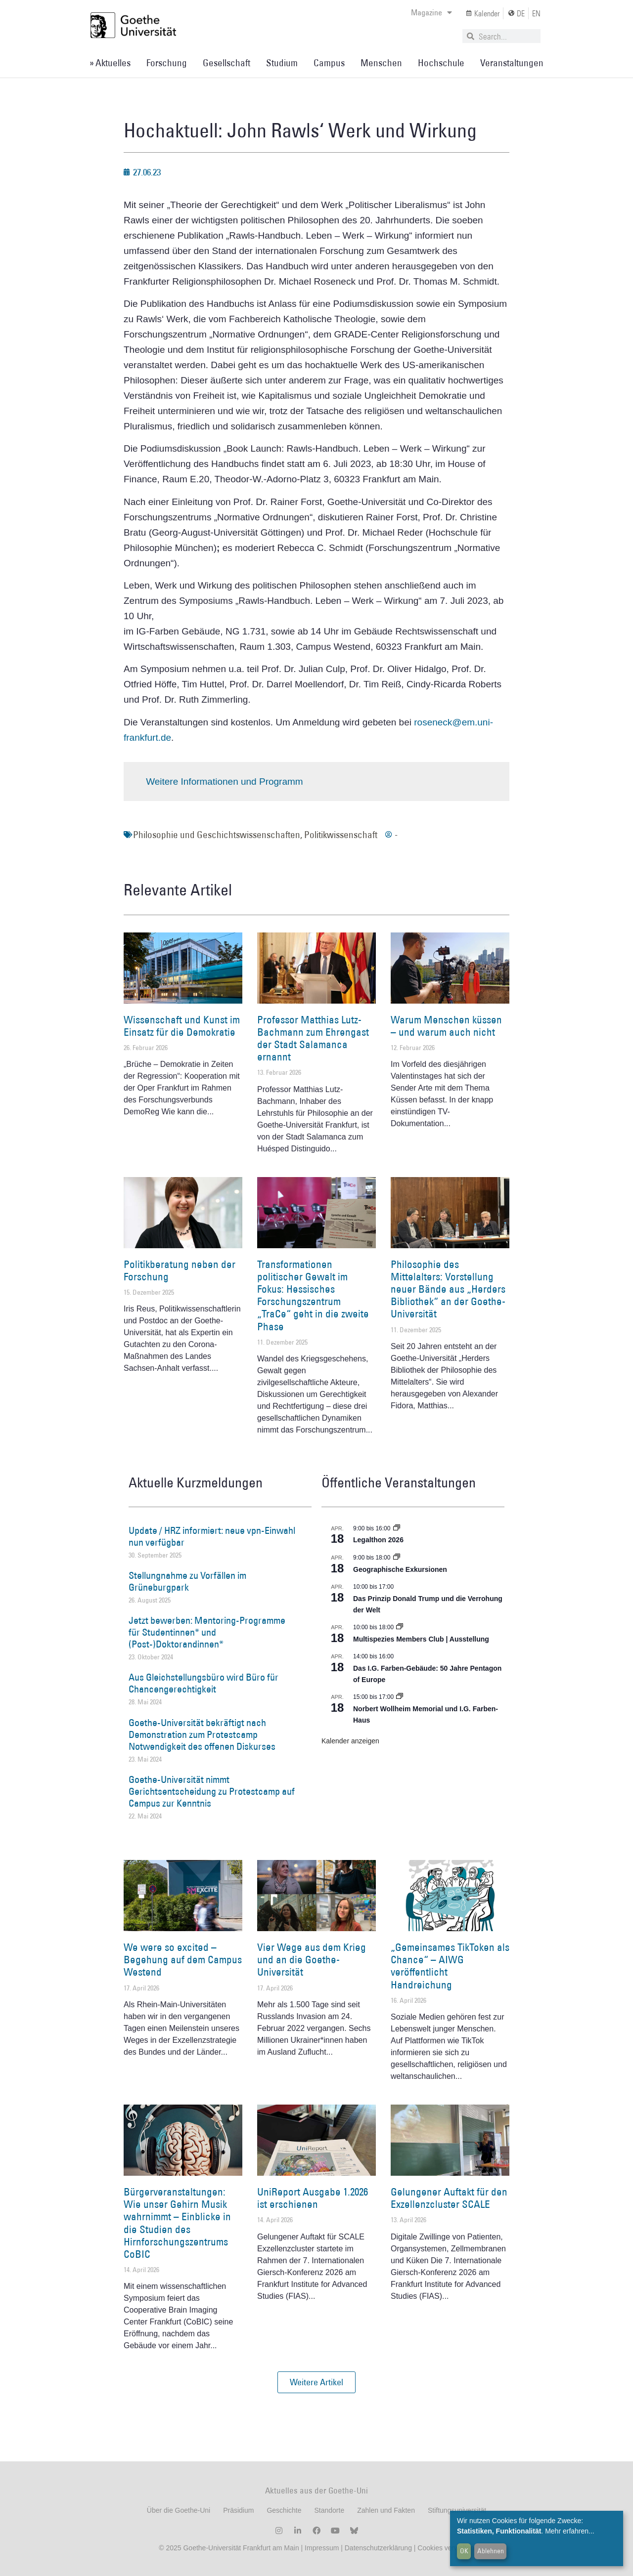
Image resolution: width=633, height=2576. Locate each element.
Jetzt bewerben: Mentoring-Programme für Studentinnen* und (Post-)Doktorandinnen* (207, 1632)
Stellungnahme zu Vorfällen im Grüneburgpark (187, 1581)
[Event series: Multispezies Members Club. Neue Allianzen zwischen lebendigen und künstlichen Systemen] (399, 1627)
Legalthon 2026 (378, 1540)
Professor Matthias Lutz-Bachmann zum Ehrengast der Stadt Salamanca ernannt (313, 1038)
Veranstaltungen (511, 63)
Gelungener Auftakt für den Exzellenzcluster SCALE (449, 2198)
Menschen (381, 63)
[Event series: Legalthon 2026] (396, 1528)
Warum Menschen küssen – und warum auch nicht (446, 1026)
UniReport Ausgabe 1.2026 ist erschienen (312, 2198)
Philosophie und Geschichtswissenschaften (216, 835)
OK (464, 2550)
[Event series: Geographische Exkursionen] (396, 1557)
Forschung (166, 63)
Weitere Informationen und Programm (224, 781)
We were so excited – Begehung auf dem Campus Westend (183, 1960)
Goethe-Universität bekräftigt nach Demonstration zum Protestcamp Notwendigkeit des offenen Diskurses (202, 1734)
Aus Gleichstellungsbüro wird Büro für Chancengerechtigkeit (203, 1683)
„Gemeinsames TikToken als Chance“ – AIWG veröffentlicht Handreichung (450, 1966)
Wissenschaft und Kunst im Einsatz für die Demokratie (182, 1026)
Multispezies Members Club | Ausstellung (421, 1639)
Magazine (431, 12)
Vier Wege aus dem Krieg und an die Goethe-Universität (311, 1960)
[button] (316, 2382)
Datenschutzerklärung (378, 2548)
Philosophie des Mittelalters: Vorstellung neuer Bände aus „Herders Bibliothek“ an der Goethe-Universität (448, 1289)
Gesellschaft (226, 63)
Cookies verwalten (445, 2548)
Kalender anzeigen (350, 1741)
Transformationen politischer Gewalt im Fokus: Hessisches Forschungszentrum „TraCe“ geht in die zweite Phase (313, 1295)
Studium (282, 63)
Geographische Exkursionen (400, 1569)
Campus (329, 63)
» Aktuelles (110, 63)
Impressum (321, 2548)
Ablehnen (490, 2550)
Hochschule (441, 63)
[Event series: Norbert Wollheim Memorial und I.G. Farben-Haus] (399, 1696)
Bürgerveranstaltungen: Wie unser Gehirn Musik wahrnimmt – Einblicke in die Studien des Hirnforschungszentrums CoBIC (177, 2223)
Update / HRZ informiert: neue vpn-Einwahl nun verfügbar (212, 1536)
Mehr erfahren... (569, 2531)
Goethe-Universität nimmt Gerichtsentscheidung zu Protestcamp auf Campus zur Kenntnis (212, 1791)
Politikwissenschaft (340, 835)
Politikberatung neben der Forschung (179, 1270)
